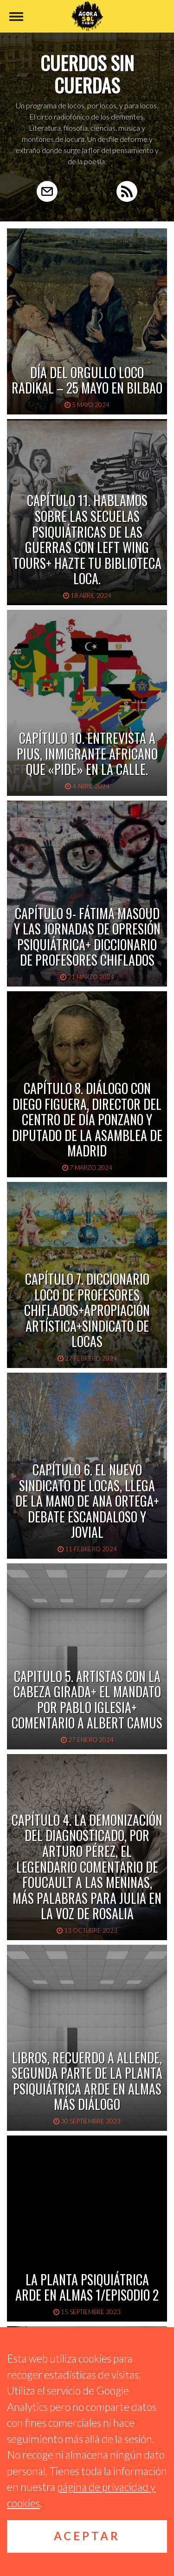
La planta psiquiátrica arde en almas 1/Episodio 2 (87, 2287)
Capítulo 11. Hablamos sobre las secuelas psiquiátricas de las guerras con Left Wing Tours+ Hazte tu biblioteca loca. (87, 539)
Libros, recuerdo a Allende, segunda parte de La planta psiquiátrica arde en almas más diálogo (87, 2081)
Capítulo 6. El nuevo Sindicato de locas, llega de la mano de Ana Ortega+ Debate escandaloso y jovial (87, 1501)
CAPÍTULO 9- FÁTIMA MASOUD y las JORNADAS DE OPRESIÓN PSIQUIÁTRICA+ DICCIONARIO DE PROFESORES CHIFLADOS (87, 937)
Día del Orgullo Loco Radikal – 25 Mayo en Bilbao (87, 380)
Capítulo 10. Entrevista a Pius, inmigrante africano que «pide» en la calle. (87, 753)
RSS (126, 191)
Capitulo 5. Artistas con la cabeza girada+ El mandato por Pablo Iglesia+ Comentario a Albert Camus (87, 1700)
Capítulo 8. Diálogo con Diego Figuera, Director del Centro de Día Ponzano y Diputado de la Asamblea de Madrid (87, 1119)
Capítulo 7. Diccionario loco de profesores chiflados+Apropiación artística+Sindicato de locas (87, 1310)
